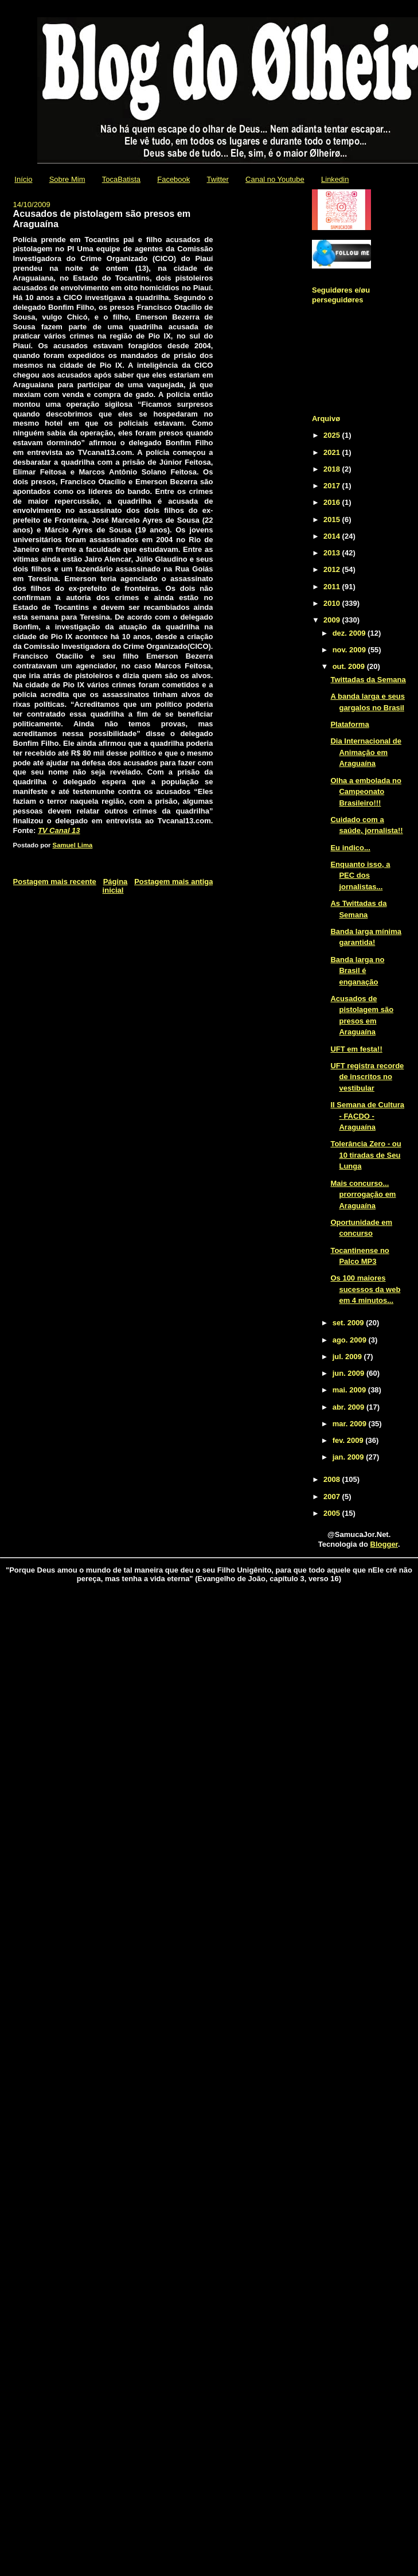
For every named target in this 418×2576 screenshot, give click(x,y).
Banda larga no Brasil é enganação (357, 970)
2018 (332, 469)
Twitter (218, 179)
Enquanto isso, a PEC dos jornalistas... (360, 875)
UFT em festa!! (356, 1049)
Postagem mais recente (54, 881)
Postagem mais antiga (173, 881)
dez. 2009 (350, 633)
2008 (332, 1479)
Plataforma (349, 724)
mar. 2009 (351, 1423)
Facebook (173, 179)
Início (23, 179)
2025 (332, 435)
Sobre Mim (67, 179)
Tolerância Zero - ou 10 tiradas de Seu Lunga (365, 1154)
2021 (332, 452)
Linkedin (335, 179)
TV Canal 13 (59, 830)
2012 (332, 569)
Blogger (384, 1544)
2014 (332, 536)
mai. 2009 (350, 1390)
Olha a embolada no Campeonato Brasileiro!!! (365, 791)
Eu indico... (350, 847)
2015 (332, 519)
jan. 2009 (349, 1457)
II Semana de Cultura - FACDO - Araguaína (367, 1115)
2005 (332, 1513)
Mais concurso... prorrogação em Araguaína (363, 1194)
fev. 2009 (349, 1440)
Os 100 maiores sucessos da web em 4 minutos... (365, 1289)
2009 (332, 620)
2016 (332, 502)
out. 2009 (350, 666)
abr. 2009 (349, 1407)
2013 (332, 552)
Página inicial (115, 885)
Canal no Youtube (274, 179)
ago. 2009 (351, 1340)
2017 (332, 485)
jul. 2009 (348, 1356)
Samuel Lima (73, 845)
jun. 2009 (349, 1373)
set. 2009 (349, 1322)
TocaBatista (121, 179)
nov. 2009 (350, 649)
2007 (332, 1496)
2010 (332, 603)
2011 (332, 586)
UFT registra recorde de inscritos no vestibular (367, 1076)
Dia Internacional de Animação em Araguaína (365, 752)
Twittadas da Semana (367, 679)
